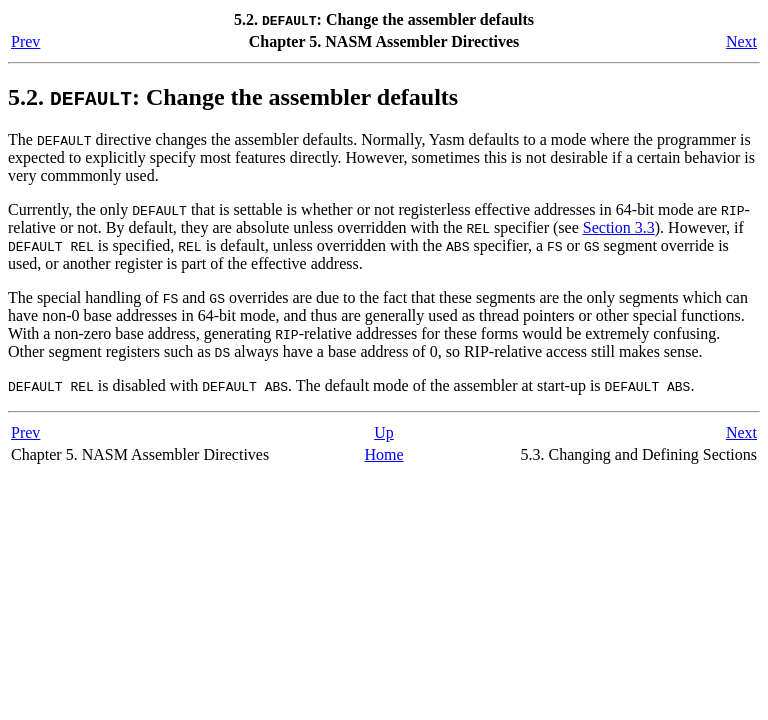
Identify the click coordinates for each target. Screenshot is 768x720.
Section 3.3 (619, 227)
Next (741, 41)
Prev (25, 41)
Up (384, 432)
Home (383, 454)
